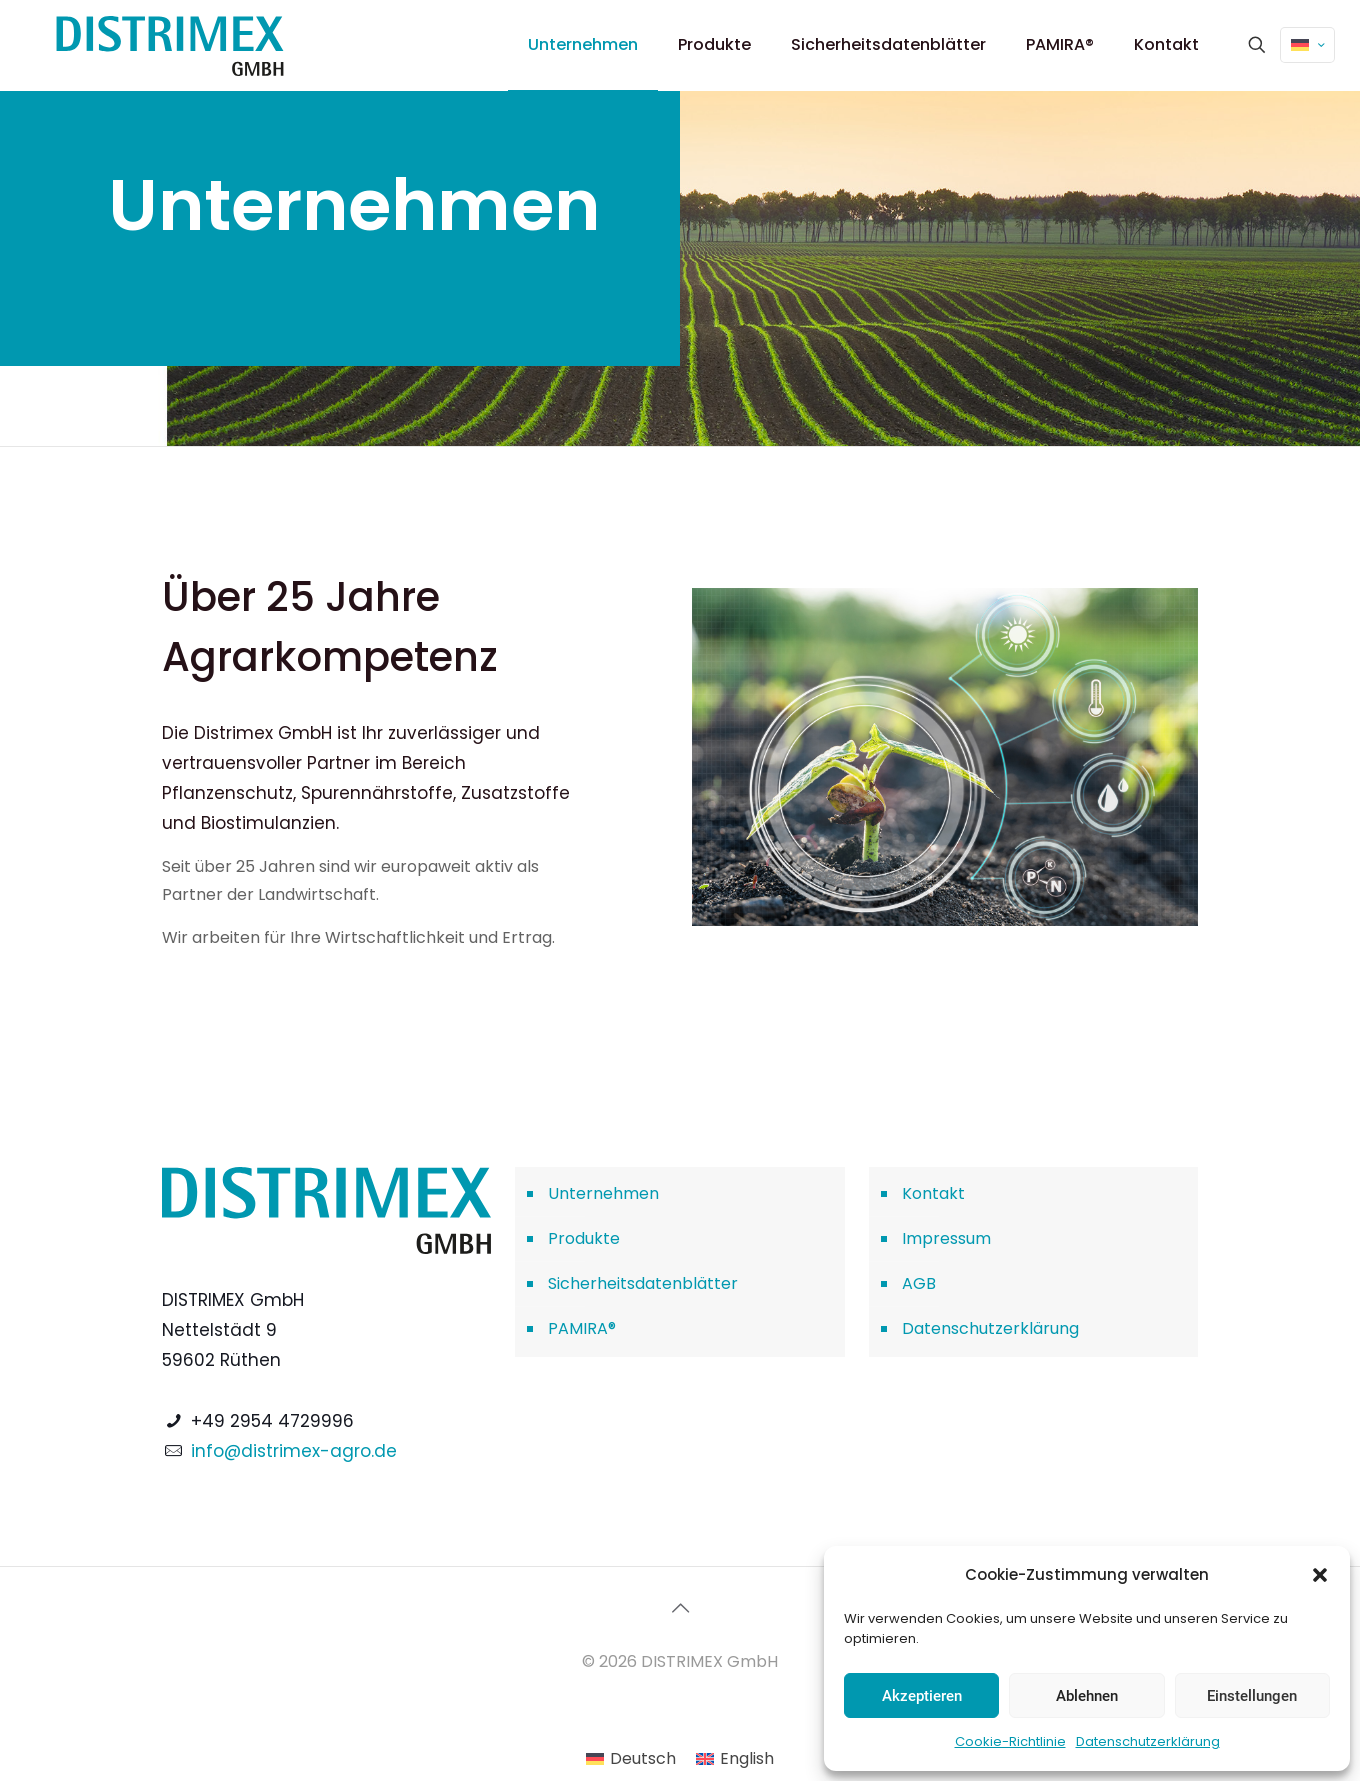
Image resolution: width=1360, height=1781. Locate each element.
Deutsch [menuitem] (643, 1758)
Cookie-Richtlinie (1010, 1741)
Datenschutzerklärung (1148, 1741)
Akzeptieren (922, 1696)
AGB (919, 1283)
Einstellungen (1252, 1696)
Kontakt (933, 1193)
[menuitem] (631, 1759)
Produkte (584, 1238)
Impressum (946, 1238)
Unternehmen (603, 1193)
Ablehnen (1087, 1696)
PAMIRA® (582, 1328)
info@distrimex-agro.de (294, 1451)
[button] (1320, 1575)
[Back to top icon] (680, 1608)
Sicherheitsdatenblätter (643, 1283)
